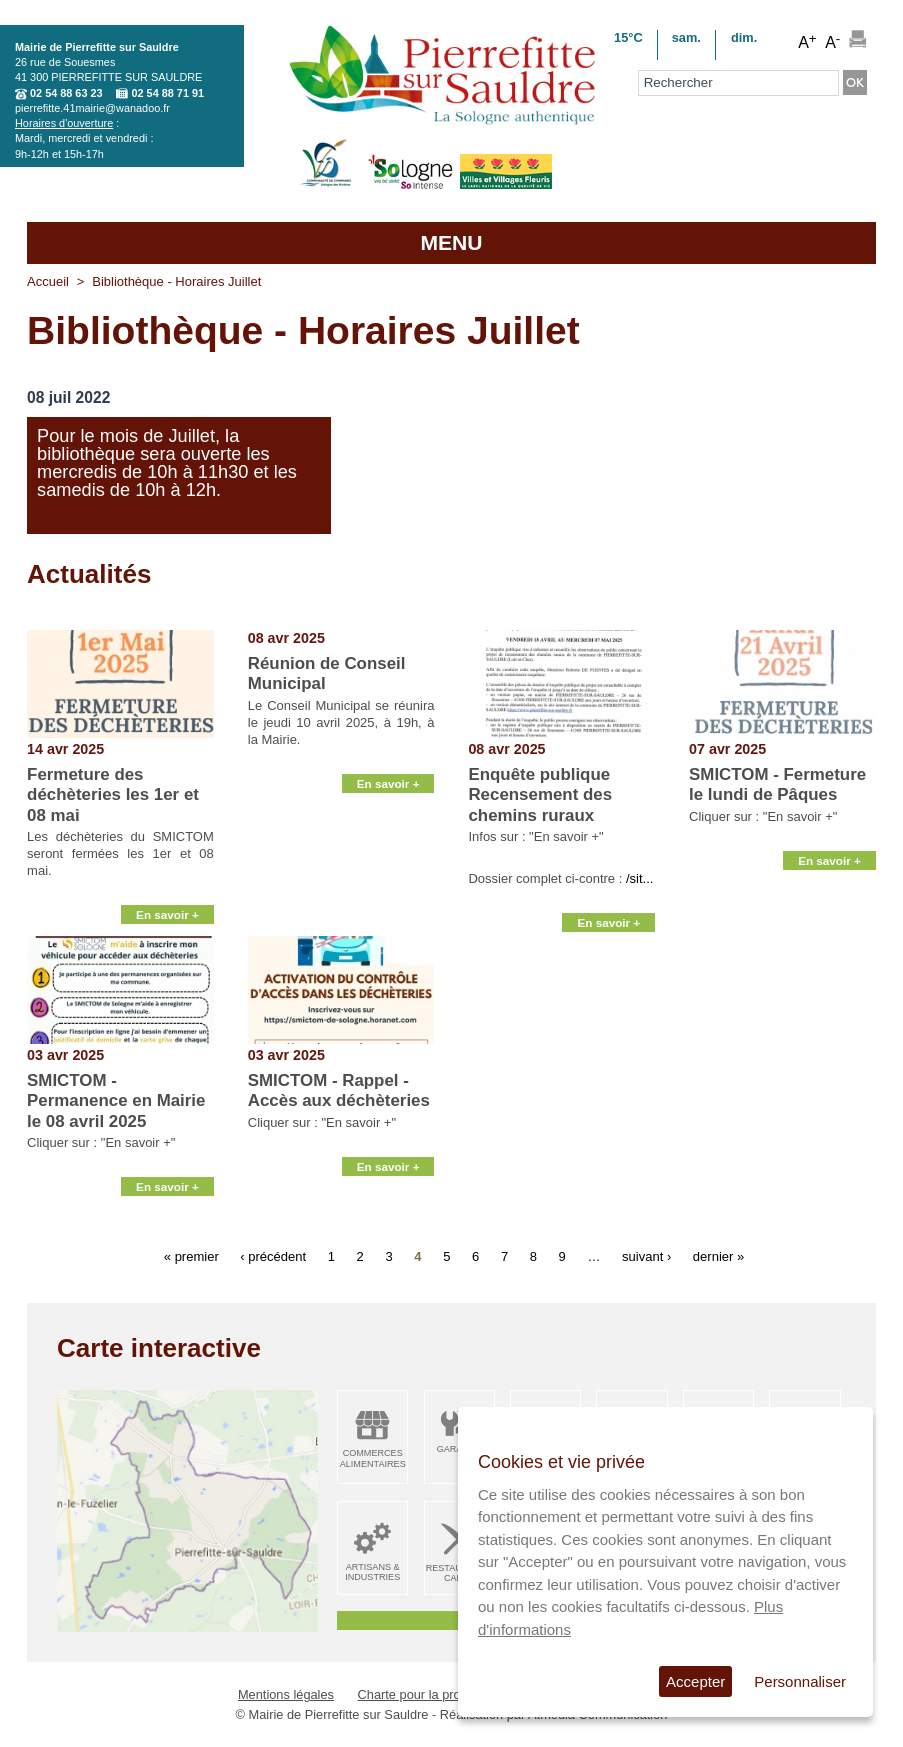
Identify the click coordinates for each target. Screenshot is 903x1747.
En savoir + (167, 911)
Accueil (48, 281)
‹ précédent (273, 1256)
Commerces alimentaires (373, 1458)
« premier (191, 1256)
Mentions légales (286, 1694)
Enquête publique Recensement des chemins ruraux (540, 795)
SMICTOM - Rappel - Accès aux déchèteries (339, 1090)
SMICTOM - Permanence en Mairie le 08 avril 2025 (116, 1101)
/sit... (639, 878)
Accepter (695, 1681)
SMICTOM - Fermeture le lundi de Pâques (777, 784)
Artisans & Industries (372, 1572)
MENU (451, 242)
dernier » (718, 1256)
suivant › (646, 1256)
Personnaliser (800, 1681)
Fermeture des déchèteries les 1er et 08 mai (113, 795)
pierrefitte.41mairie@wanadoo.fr (92, 108)
